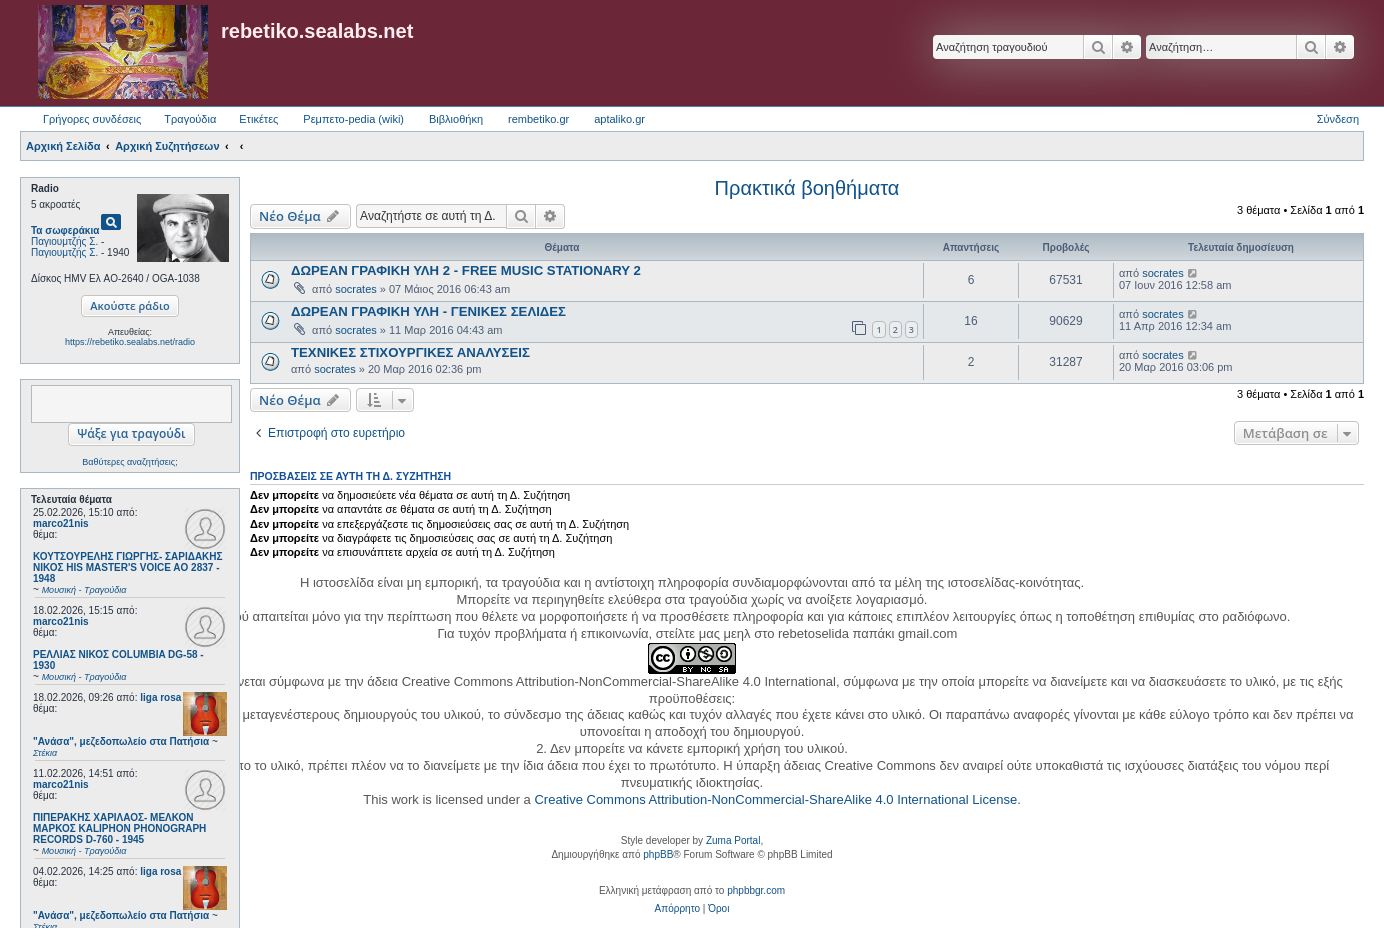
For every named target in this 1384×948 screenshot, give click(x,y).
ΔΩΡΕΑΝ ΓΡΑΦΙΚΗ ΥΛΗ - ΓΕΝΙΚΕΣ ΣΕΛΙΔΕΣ (428, 311)
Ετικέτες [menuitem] (258, 119)
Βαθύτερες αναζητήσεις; (129, 462)
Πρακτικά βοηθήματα (807, 188)
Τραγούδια (190, 119)
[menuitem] (677, 909)
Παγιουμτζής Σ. (64, 241)
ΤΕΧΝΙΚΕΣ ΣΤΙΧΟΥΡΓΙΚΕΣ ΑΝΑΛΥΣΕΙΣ (410, 352)
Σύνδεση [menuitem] (1338, 119)
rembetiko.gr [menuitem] (538, 119)
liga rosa (160, 697)
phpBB (658, 854)
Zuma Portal (733, 840)
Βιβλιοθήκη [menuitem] (456, 119)
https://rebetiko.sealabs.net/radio (130, 342)
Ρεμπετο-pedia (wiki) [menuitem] (353, 119)
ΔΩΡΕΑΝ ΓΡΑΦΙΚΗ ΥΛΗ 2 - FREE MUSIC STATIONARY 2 (466, 270)
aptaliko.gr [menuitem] (619, 119)
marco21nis (61, 523)
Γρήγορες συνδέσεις (92, 119)
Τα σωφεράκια (65, 230)
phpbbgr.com (756, 890)
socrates (356, 289)
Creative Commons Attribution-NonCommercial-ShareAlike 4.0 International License (775, 799)
